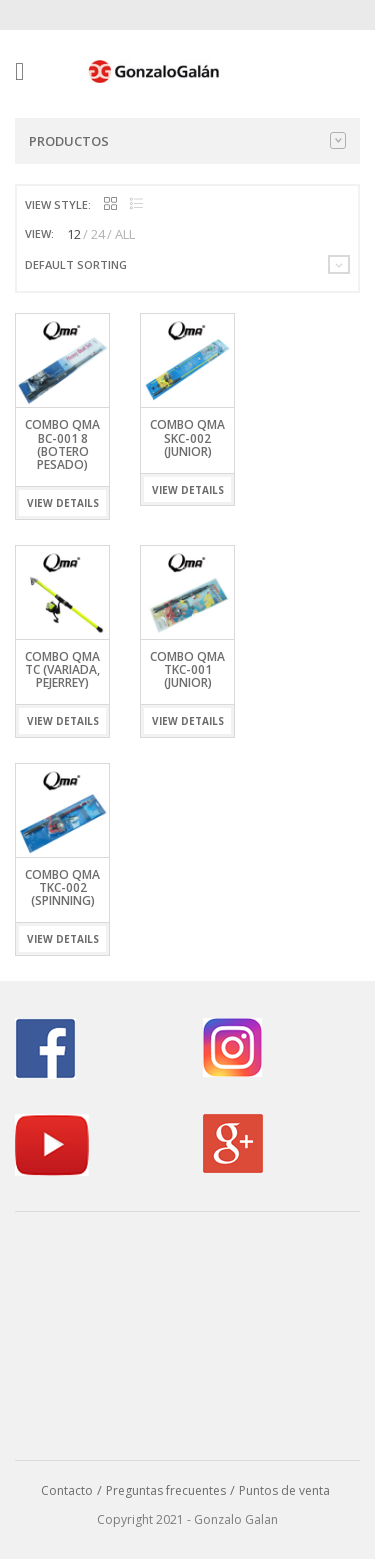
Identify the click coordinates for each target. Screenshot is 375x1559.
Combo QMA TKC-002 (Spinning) (62, 887)
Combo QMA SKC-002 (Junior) (187, 437)
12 (74, 234)
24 (98, 234)
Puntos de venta (284, 1490)
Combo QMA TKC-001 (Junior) (187, 669)
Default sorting (76, 264)
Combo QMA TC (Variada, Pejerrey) (62, 669)
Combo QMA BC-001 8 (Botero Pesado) (62, 444)
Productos (187, 141)
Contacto (67, 1490)
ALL (125, 234)
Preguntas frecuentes (166, 1490)
